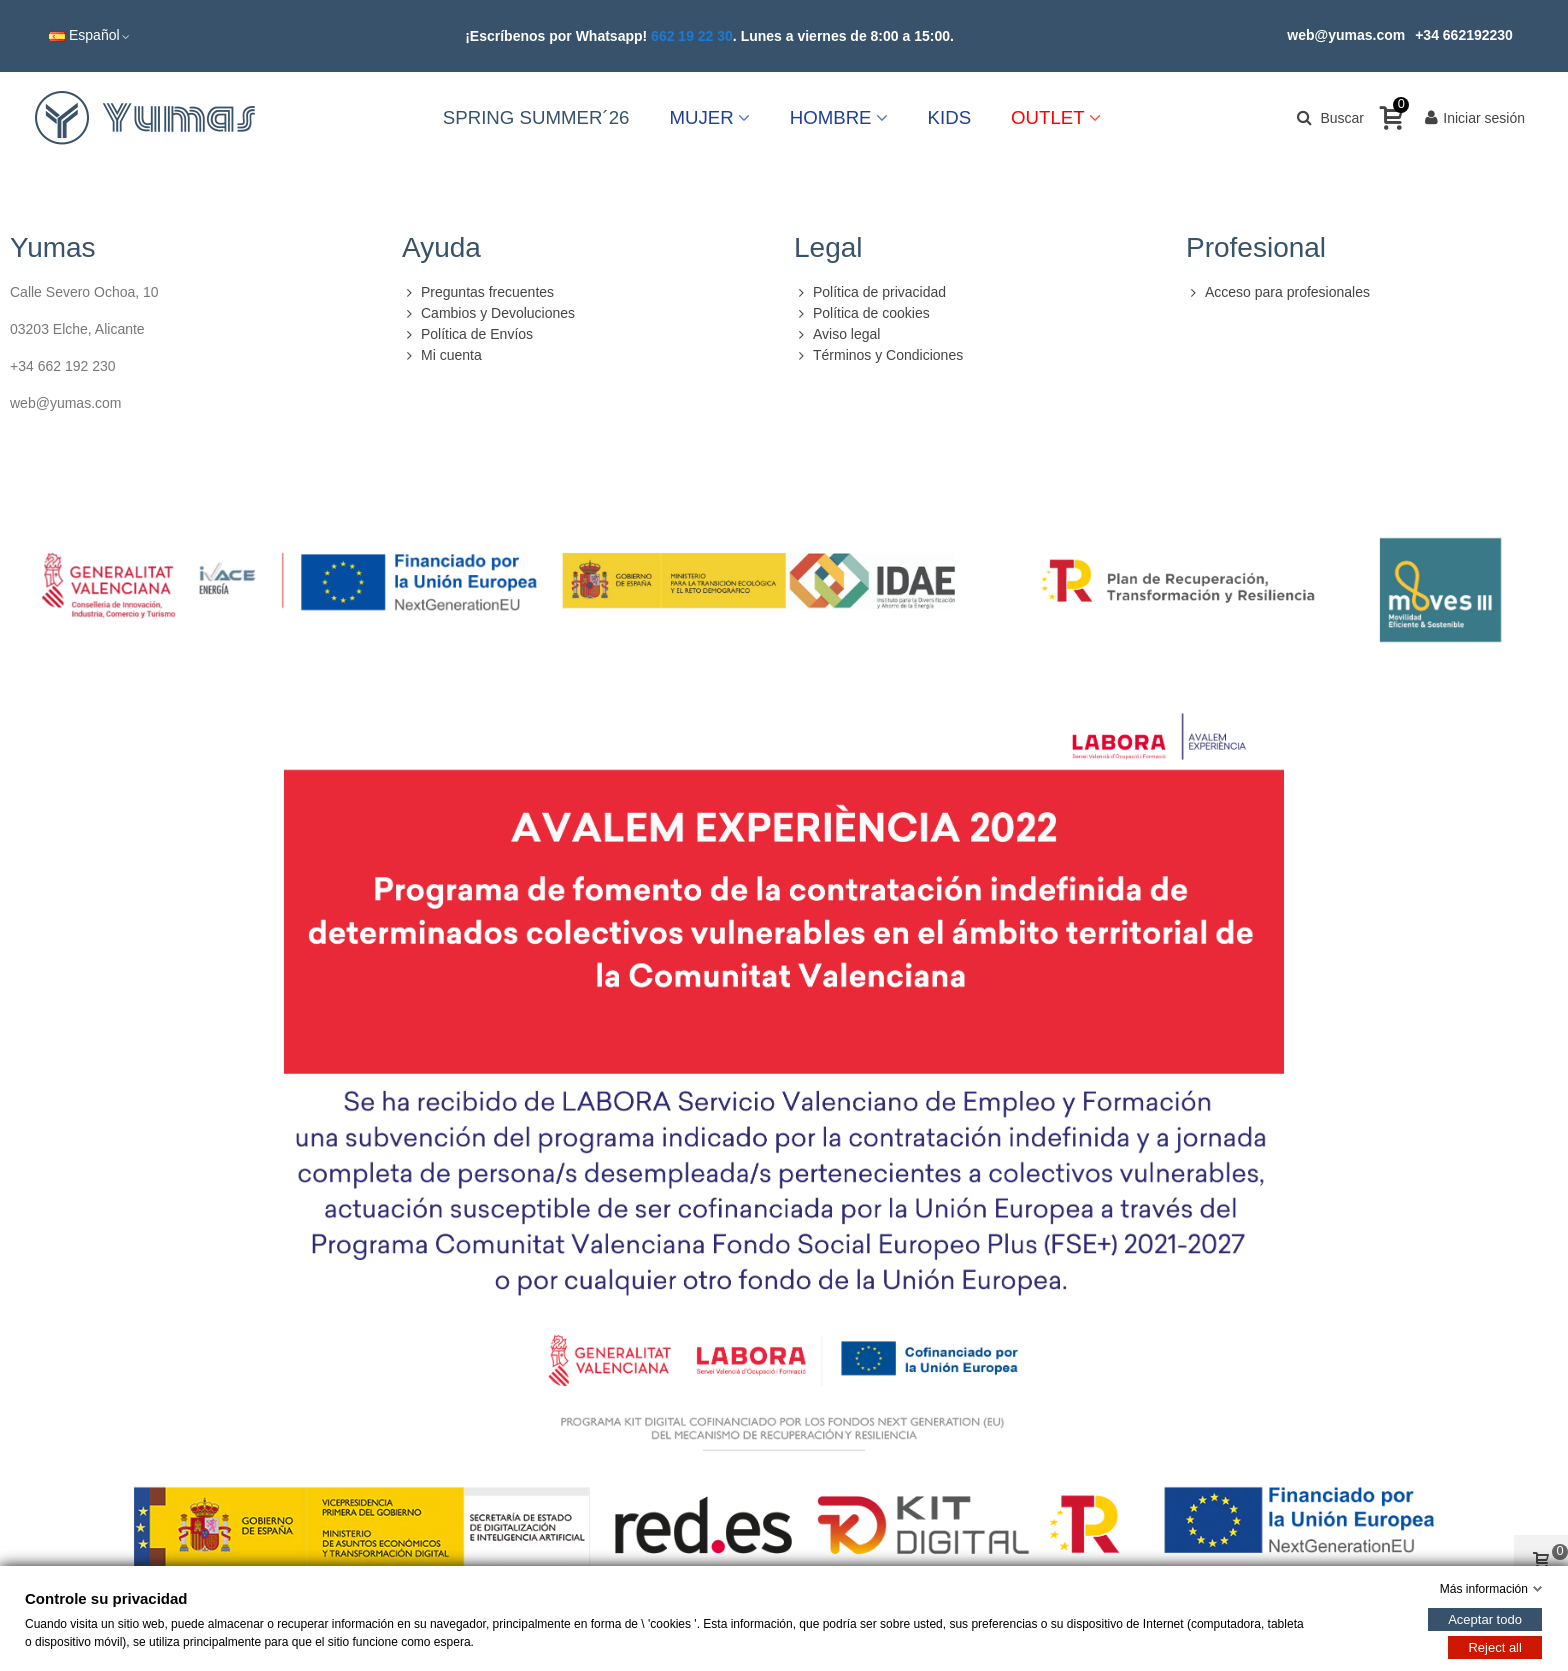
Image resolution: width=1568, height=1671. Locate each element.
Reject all (1494, 1647)
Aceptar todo (1485, 1619)
